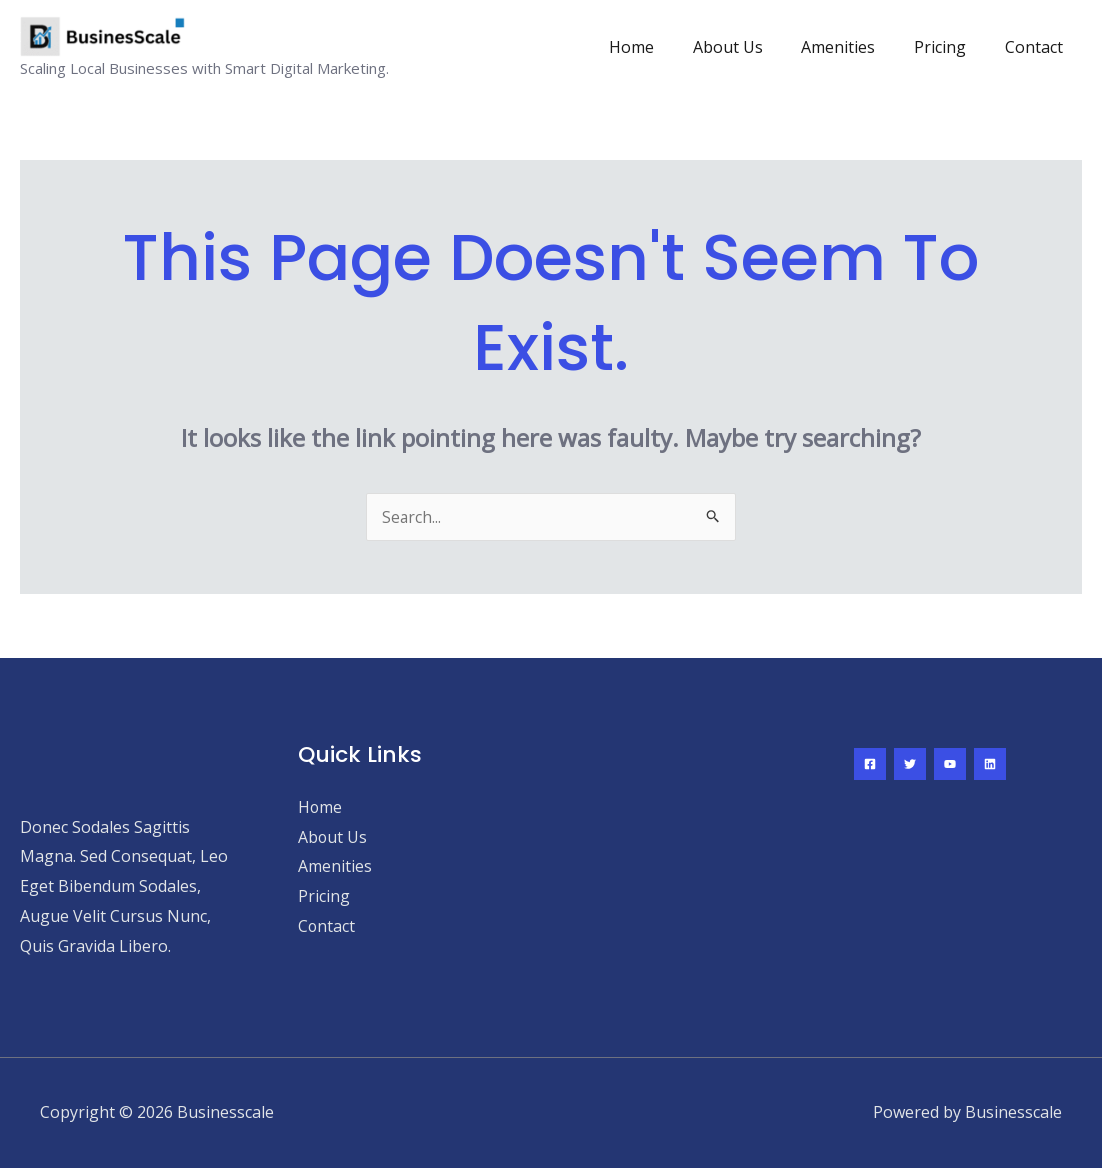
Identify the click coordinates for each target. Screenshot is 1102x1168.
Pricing (950, 47)
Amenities (855, 47)
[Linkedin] (990, 764)
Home (661, 47)
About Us (751, 47)
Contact (1037, 47)
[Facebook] (870, 764)
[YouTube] (950, 764)
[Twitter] (910, 764)
